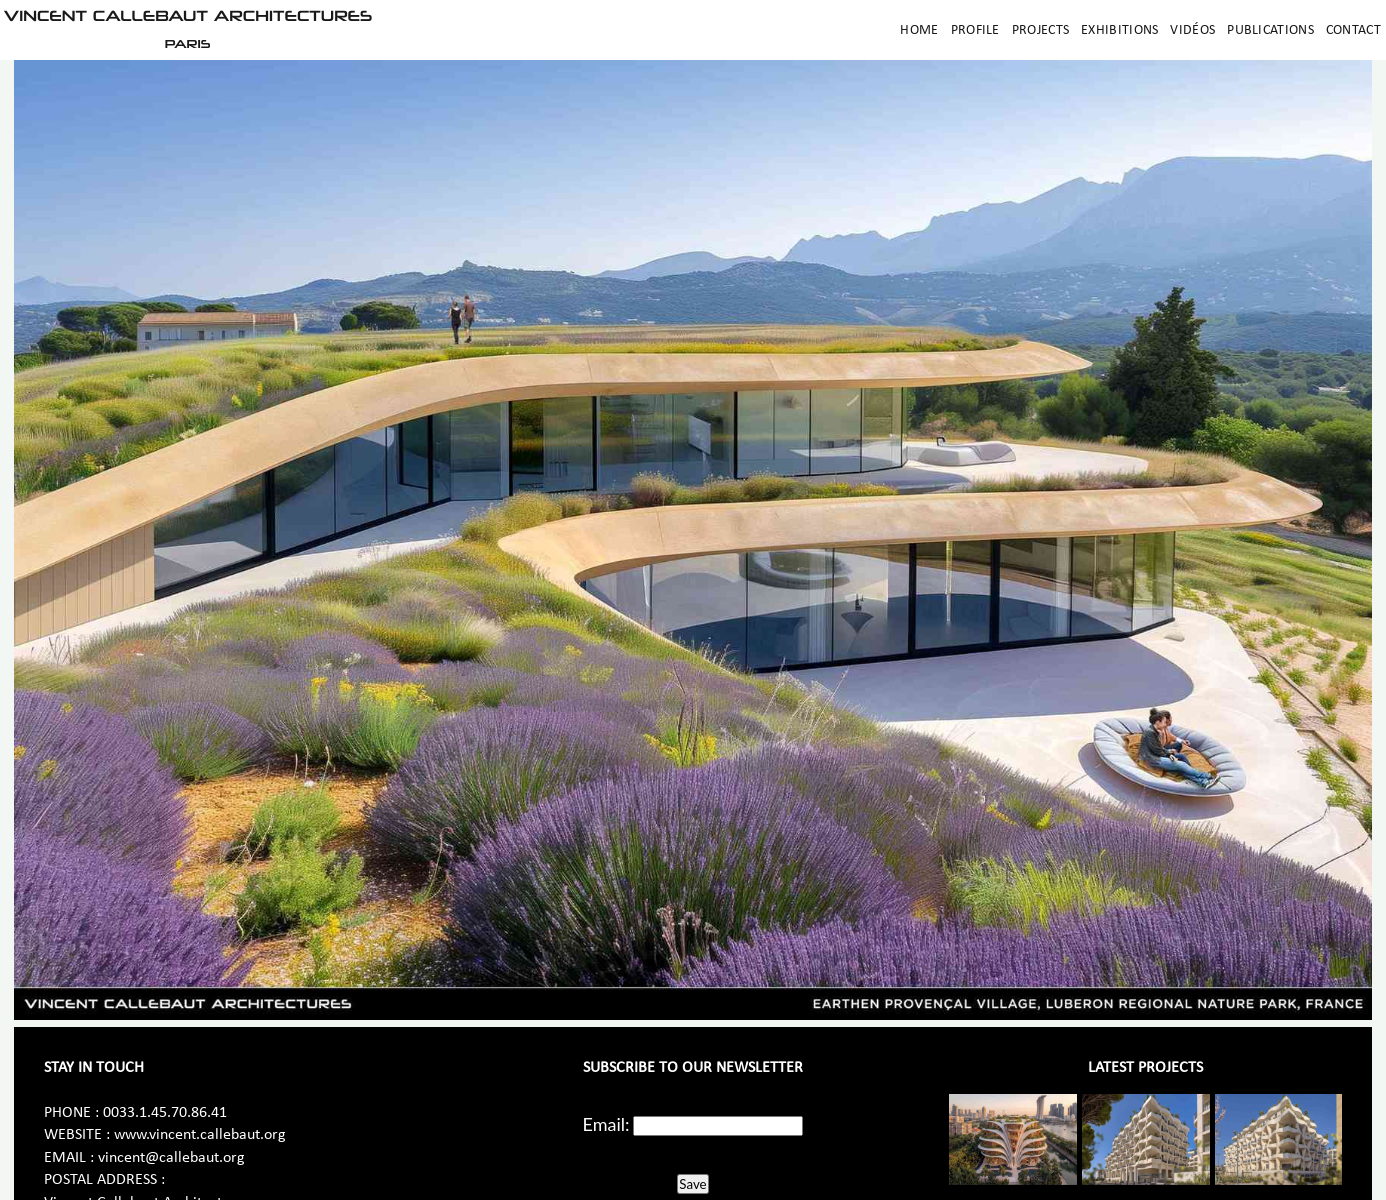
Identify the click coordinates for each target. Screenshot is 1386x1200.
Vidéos (1192, 30)
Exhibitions (1119, 30)
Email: (606, 1124)
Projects (1040, 30)
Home (919, 30)
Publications (1270, 30)
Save (692, 1184)
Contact (1353, 30)
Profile (975, 30)
